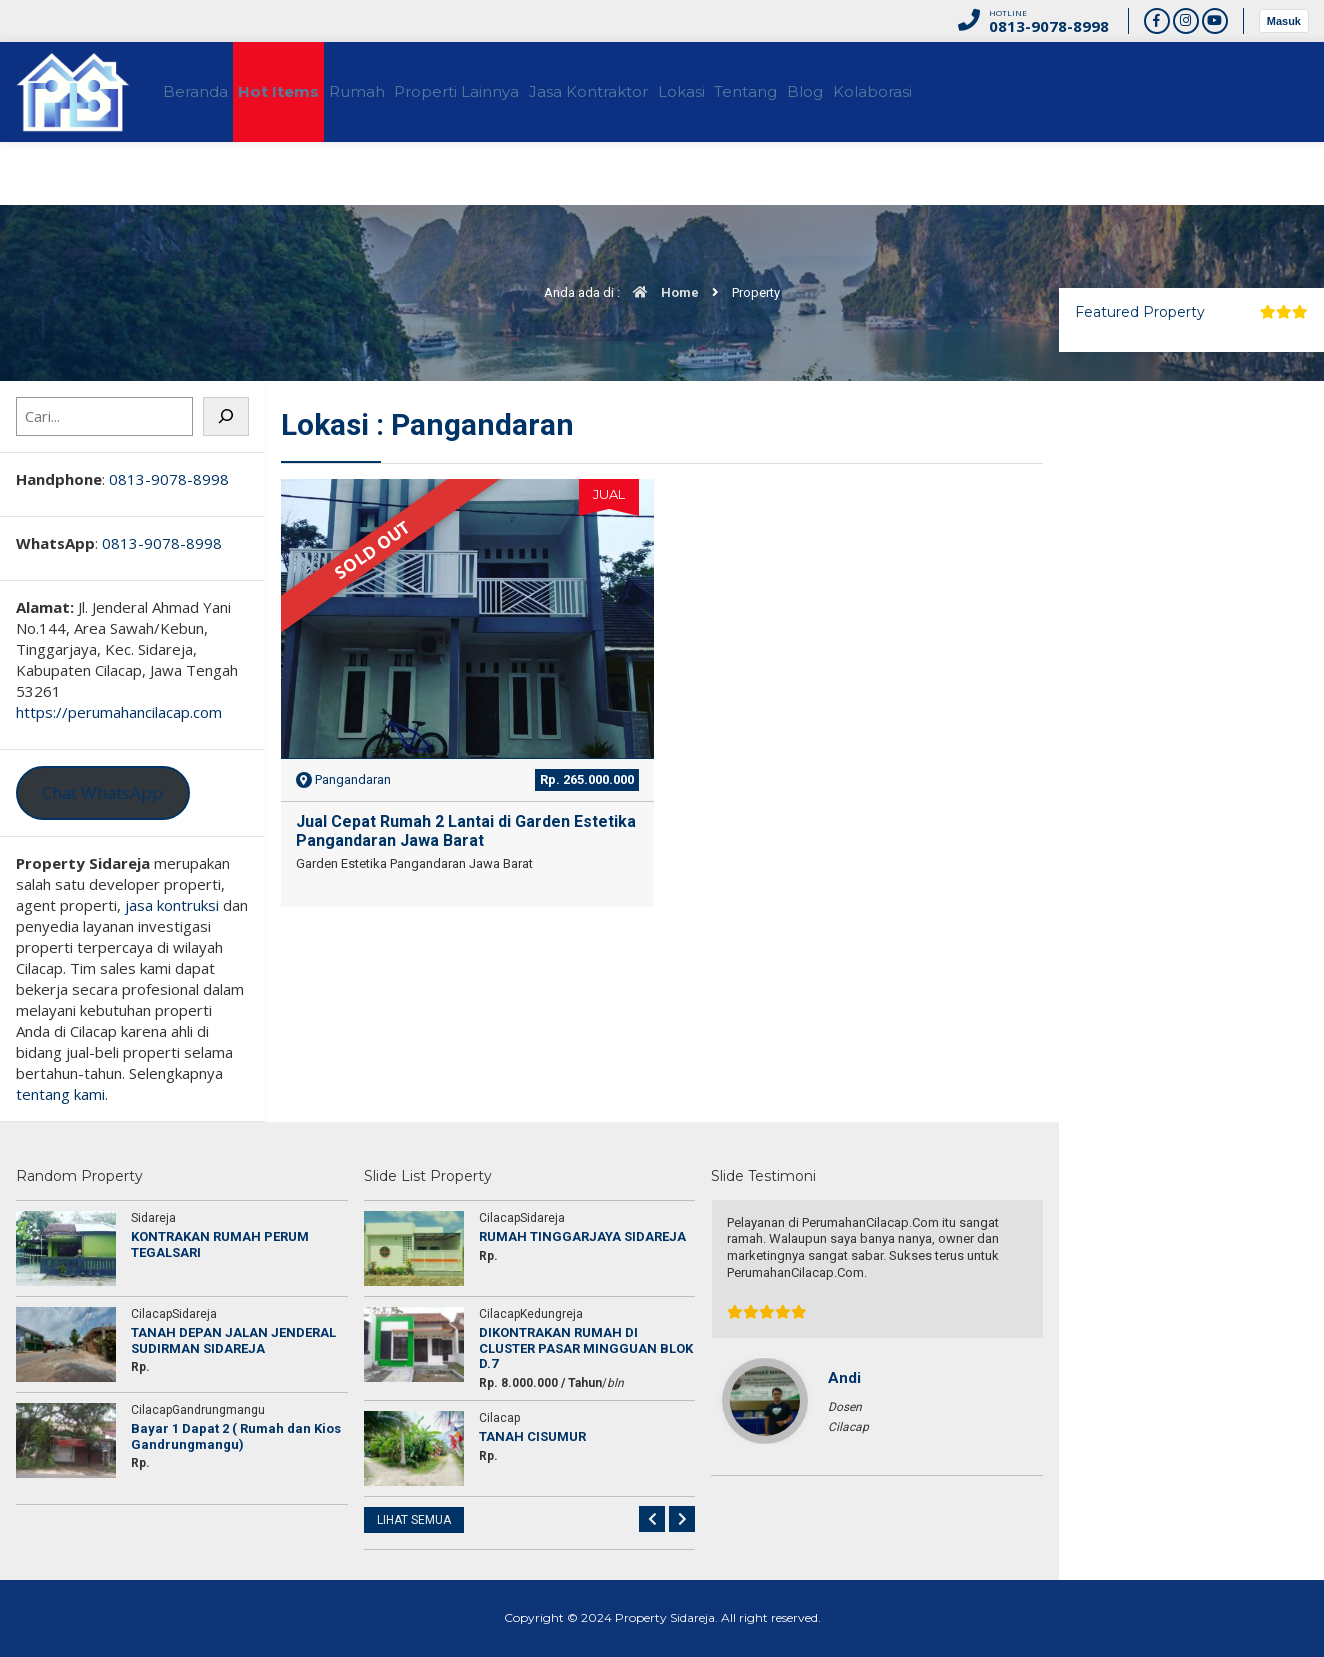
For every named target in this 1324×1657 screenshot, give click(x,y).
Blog (945, 91)
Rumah (405, 91)
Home (661, 292)
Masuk (1284, 21)
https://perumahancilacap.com (119, 712)
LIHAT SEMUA (414, 1520)
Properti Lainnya (523, 91)
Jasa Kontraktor (673, 91)
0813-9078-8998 (169, 479)
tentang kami (60, 1094)
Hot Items (308, 91)
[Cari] (226, 416)
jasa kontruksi (172, 905)
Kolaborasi (1030, 91)
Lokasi (784, 91)
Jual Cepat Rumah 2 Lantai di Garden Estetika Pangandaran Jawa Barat (466, 831)
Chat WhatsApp (102, 792)
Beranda (207, 91)
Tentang (867, 91)
